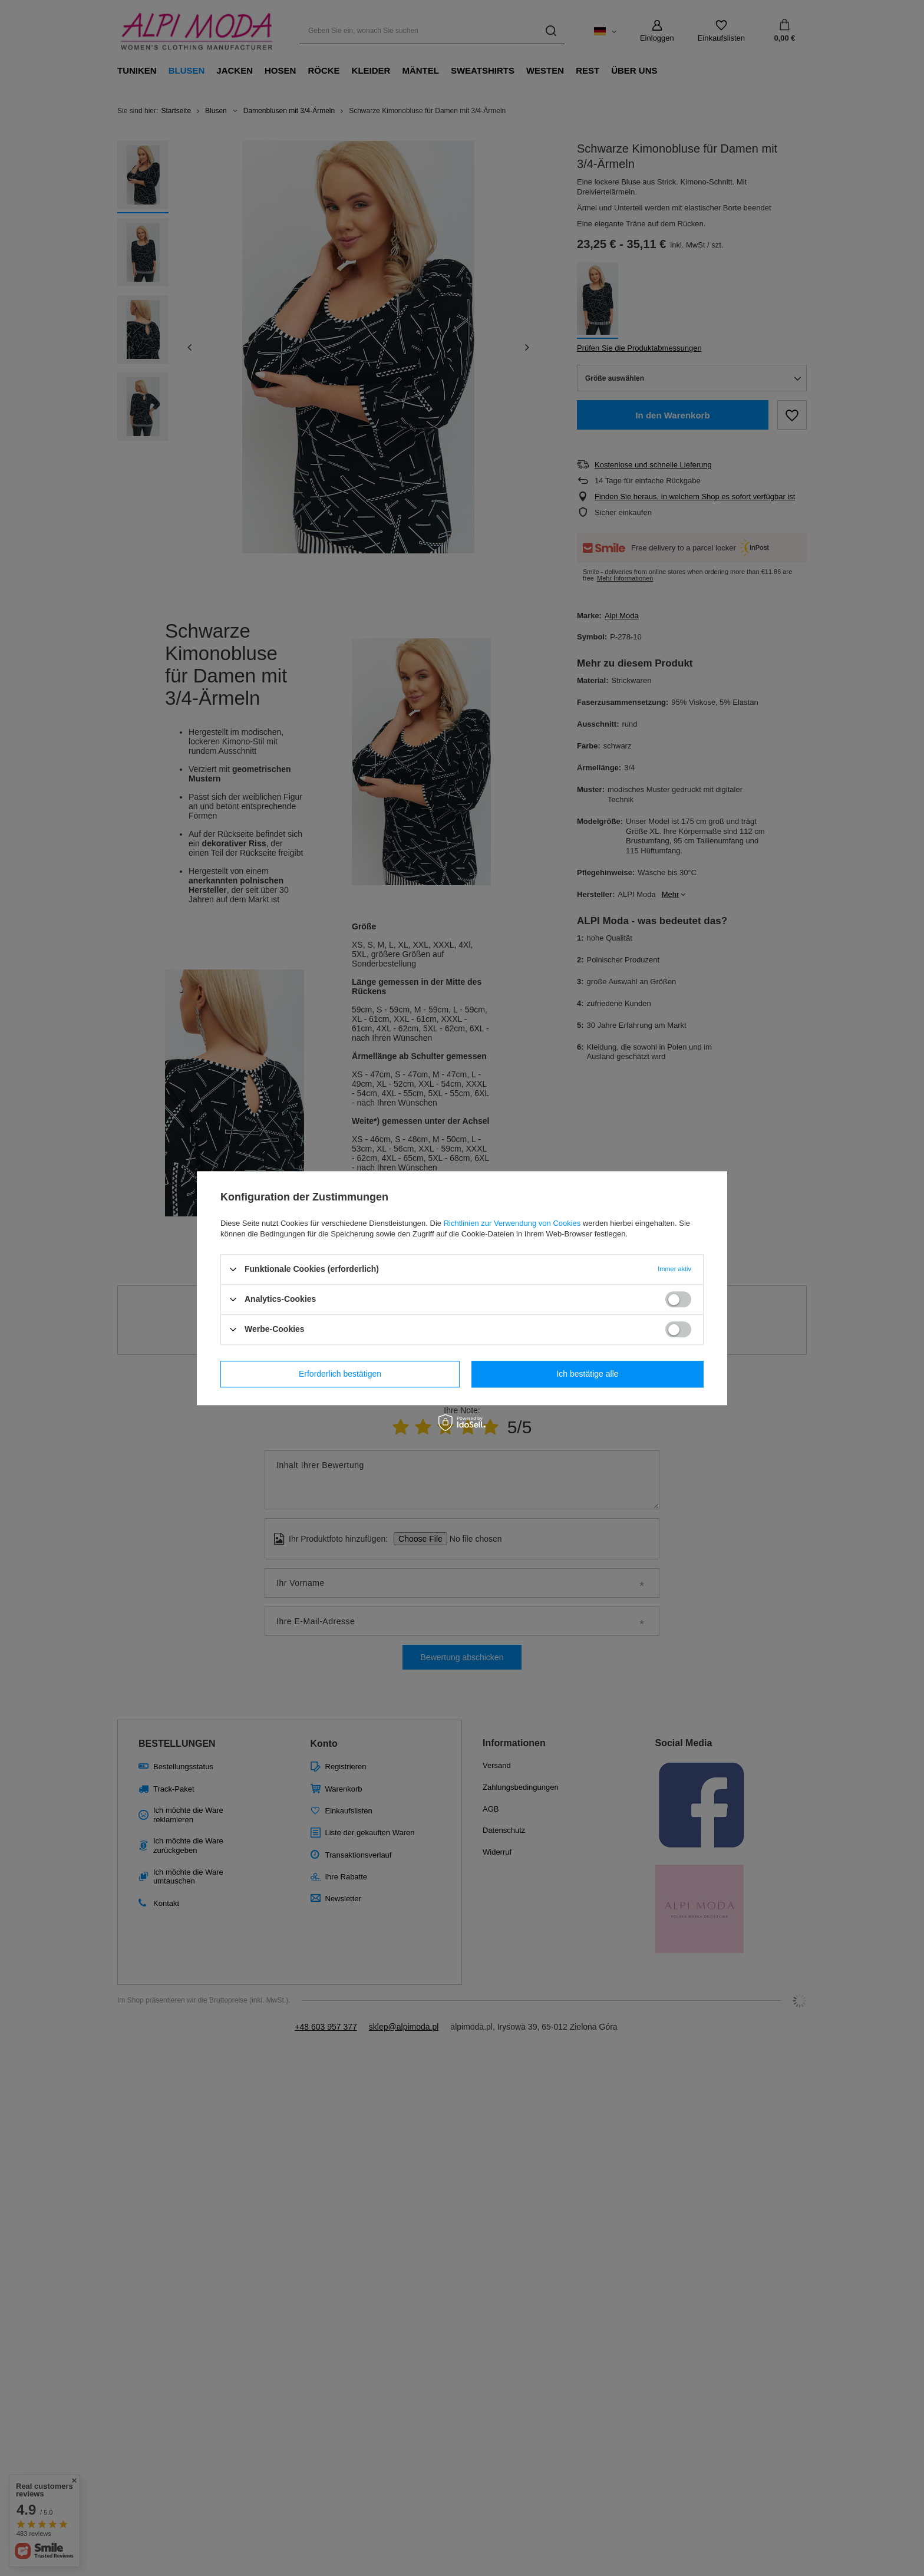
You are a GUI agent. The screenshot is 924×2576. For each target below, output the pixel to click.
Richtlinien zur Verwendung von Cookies (512, 1223)
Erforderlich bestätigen (340, 1373)
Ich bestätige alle (587, 1373)
